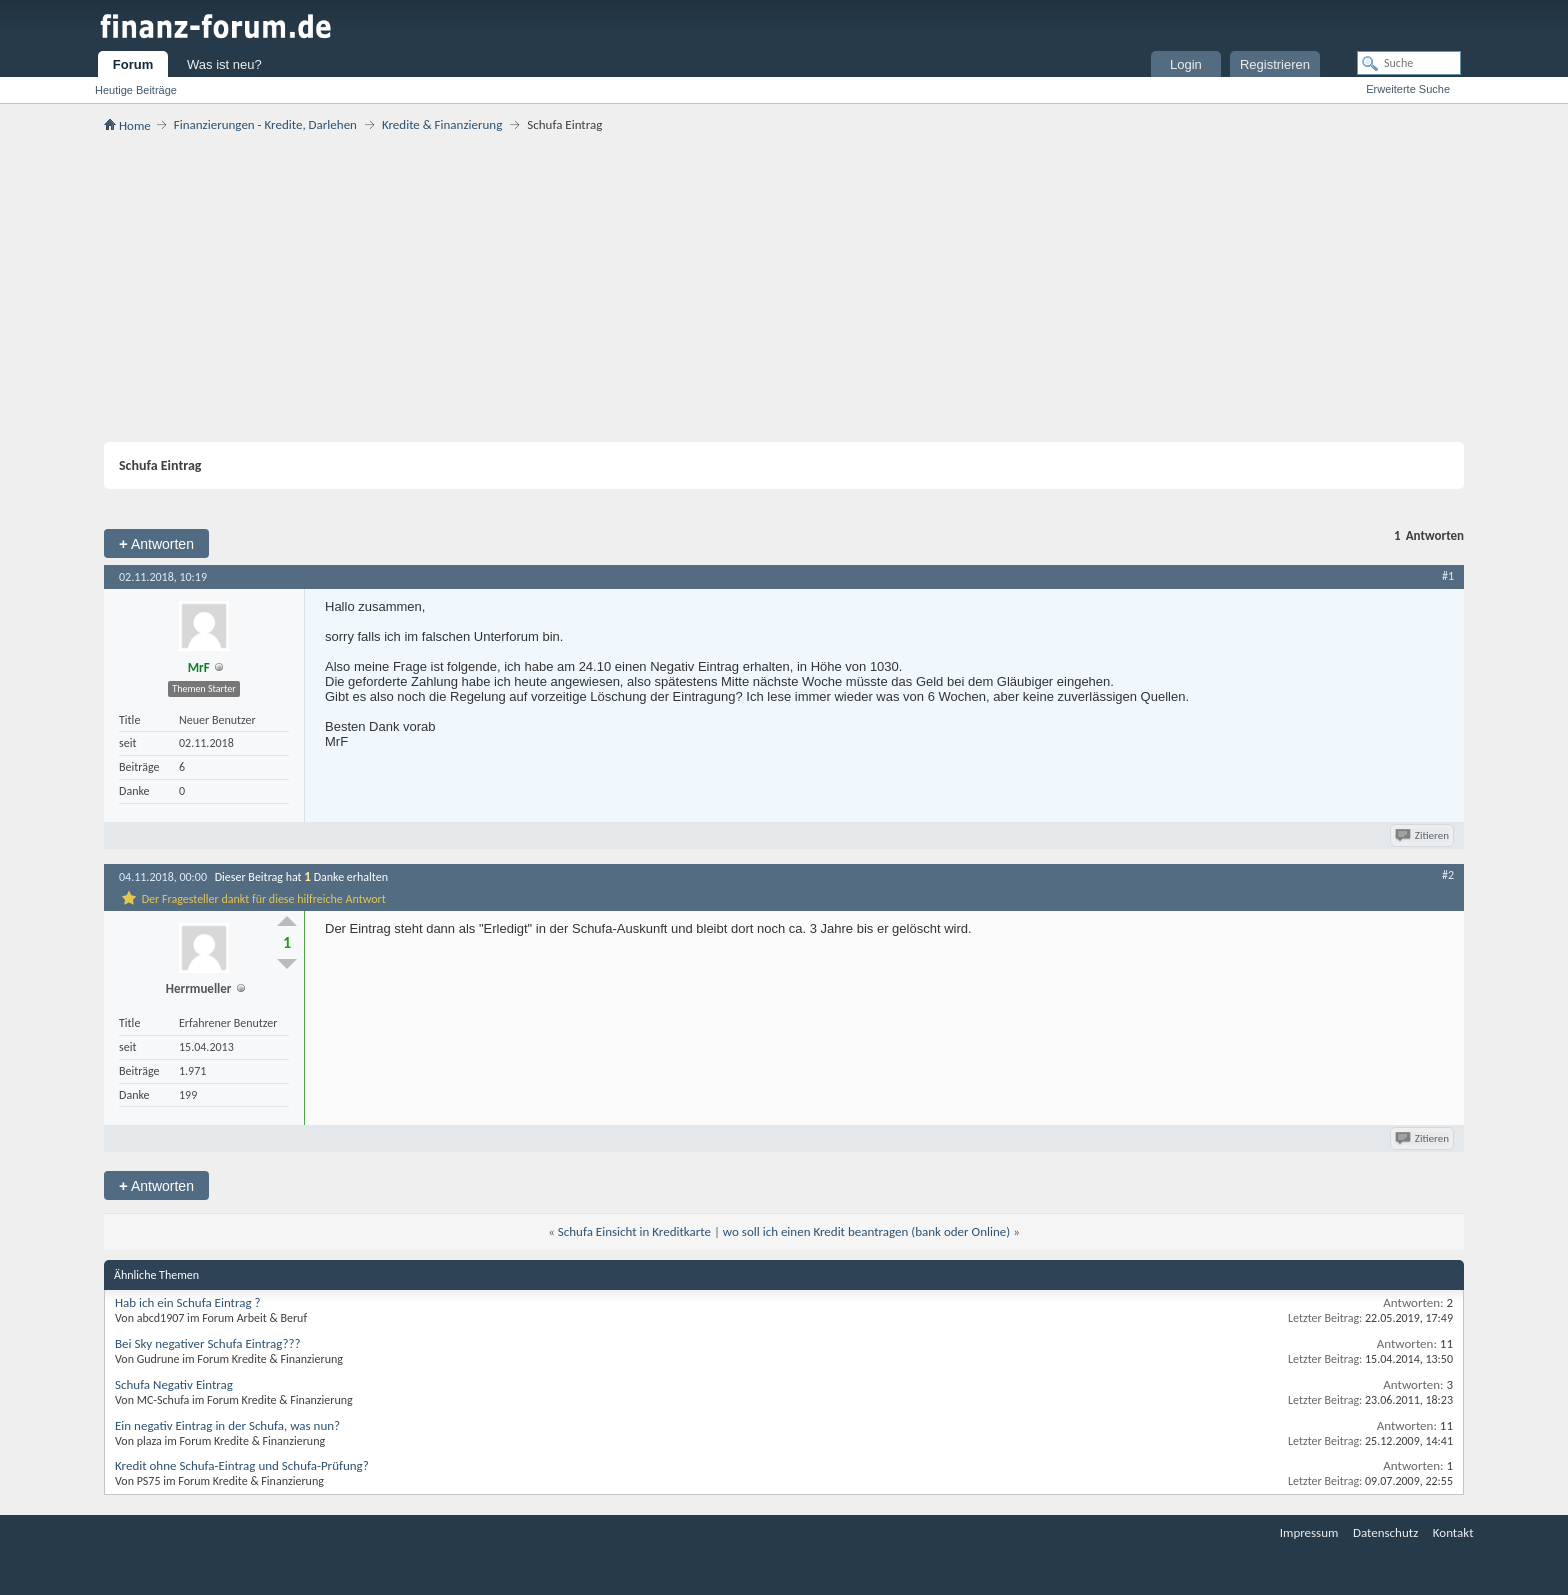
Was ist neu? (224, 64)
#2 (1448, 875)
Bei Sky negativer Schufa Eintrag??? (207, 1343)
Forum (133, 64)
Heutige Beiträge (136, 90)
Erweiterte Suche (1408, 89)
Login (1186, 64)
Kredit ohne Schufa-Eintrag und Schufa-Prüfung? (242, 1465)
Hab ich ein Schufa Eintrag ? (188, 1302)
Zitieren (1423, 835)
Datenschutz (1385, 1532)
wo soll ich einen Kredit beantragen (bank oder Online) (866, 1231)
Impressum (1309, 1532)
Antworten (156, 543)
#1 (1448, 576)
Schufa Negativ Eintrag (174, 1384)
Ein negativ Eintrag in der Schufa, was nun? (227, 1425)
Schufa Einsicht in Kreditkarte (634, 1231)
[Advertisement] (784, 287)
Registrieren (1275, 64)
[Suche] (1409, 63)
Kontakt (1453, 1532)
